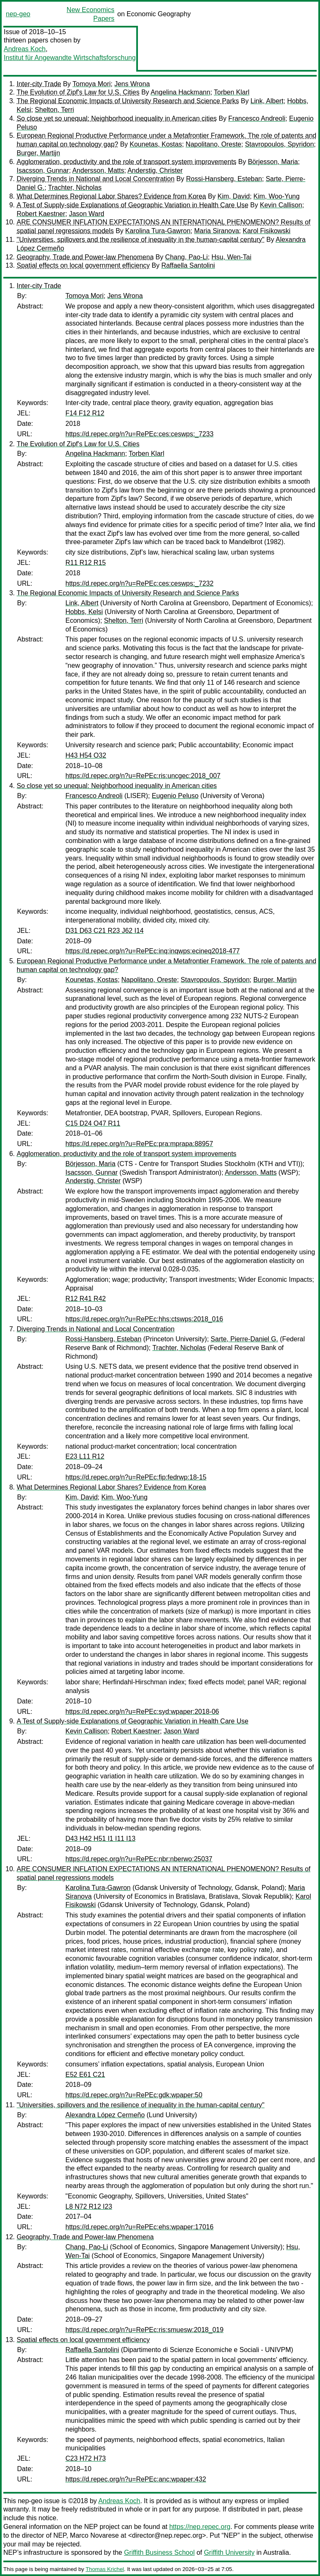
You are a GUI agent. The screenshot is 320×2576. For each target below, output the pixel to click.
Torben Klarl (231, 92)
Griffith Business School (159, 2552)
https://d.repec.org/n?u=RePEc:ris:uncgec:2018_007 (142, 775)
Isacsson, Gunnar (43, 170)
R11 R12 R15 (85, 562)
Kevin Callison (281, 205)
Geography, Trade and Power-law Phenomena (85, 257)
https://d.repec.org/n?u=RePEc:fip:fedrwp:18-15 (135, 1477)
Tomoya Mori (91, 83)
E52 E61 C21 (85, 2074)
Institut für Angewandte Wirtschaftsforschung (70, 57)
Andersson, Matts (98, 170)
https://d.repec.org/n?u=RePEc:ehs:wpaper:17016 (139, 2226)
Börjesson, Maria (273, 161)
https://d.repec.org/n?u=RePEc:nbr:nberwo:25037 (138, 1858)
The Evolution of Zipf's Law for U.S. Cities (78, 92)
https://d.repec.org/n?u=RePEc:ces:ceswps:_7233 (139, 434)
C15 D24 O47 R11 (92, 1123)
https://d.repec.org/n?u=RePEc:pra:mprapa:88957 (139, 1143)
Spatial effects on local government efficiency (83, 265)
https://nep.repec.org (199, 2526)
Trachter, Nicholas (74, 187)
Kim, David (234, 196)
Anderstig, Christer (155, 170)
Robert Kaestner (41, 213)
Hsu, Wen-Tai (232, 257)
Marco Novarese (94, 2535)
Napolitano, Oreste (213, 144)
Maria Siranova (216, 230)
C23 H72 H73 (85, 2458)
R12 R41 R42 (85, 1298)
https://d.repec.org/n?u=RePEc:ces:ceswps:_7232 (139, 583)
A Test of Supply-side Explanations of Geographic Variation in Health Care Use (132, 205)
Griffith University (229, 2552)
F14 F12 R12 (84, 413)
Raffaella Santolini (188, 265)
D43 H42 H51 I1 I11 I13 (100, 1838)
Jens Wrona (132, 83)
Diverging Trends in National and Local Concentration (96, 178)
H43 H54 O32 (85, 755)
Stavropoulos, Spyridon (279, 144)
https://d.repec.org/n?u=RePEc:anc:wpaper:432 (135, 2479)
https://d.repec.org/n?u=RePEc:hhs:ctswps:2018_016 (144, 1319)
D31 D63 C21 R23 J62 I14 (104, 930)
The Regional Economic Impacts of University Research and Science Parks (128, 100)
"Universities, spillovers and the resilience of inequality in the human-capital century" (141, 239)
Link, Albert (266, 100)
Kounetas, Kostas (156, 144)
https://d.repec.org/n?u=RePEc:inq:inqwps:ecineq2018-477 (152, 951)
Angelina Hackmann (180, 92)
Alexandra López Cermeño (105, 2114)
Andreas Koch (25, 48)
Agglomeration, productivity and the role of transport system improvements (126, 161)
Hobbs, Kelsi (84, 611)
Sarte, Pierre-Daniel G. (244, 1339)
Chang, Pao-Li (186, 257)
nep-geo (18, 13)
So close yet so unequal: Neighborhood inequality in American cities (117, 118)
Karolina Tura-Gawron (158, 230)
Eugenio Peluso (175, 795)
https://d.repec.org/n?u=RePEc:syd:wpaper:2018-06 (142, 1711)
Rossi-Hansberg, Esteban (224, 178)
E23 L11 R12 (84, 1456)
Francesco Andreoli (256, 118)
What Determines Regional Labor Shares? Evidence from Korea (111, 196)
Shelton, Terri (54, 109)
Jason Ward (86, 213)
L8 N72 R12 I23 (88, 2206)
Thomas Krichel (104, 2569)
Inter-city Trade (39, 83)
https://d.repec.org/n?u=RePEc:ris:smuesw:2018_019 (144, 2329)
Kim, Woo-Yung (276, 196)
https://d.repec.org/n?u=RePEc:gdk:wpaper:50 (133, 2095)
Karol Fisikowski (266, 230)
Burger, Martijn (38, 153)
